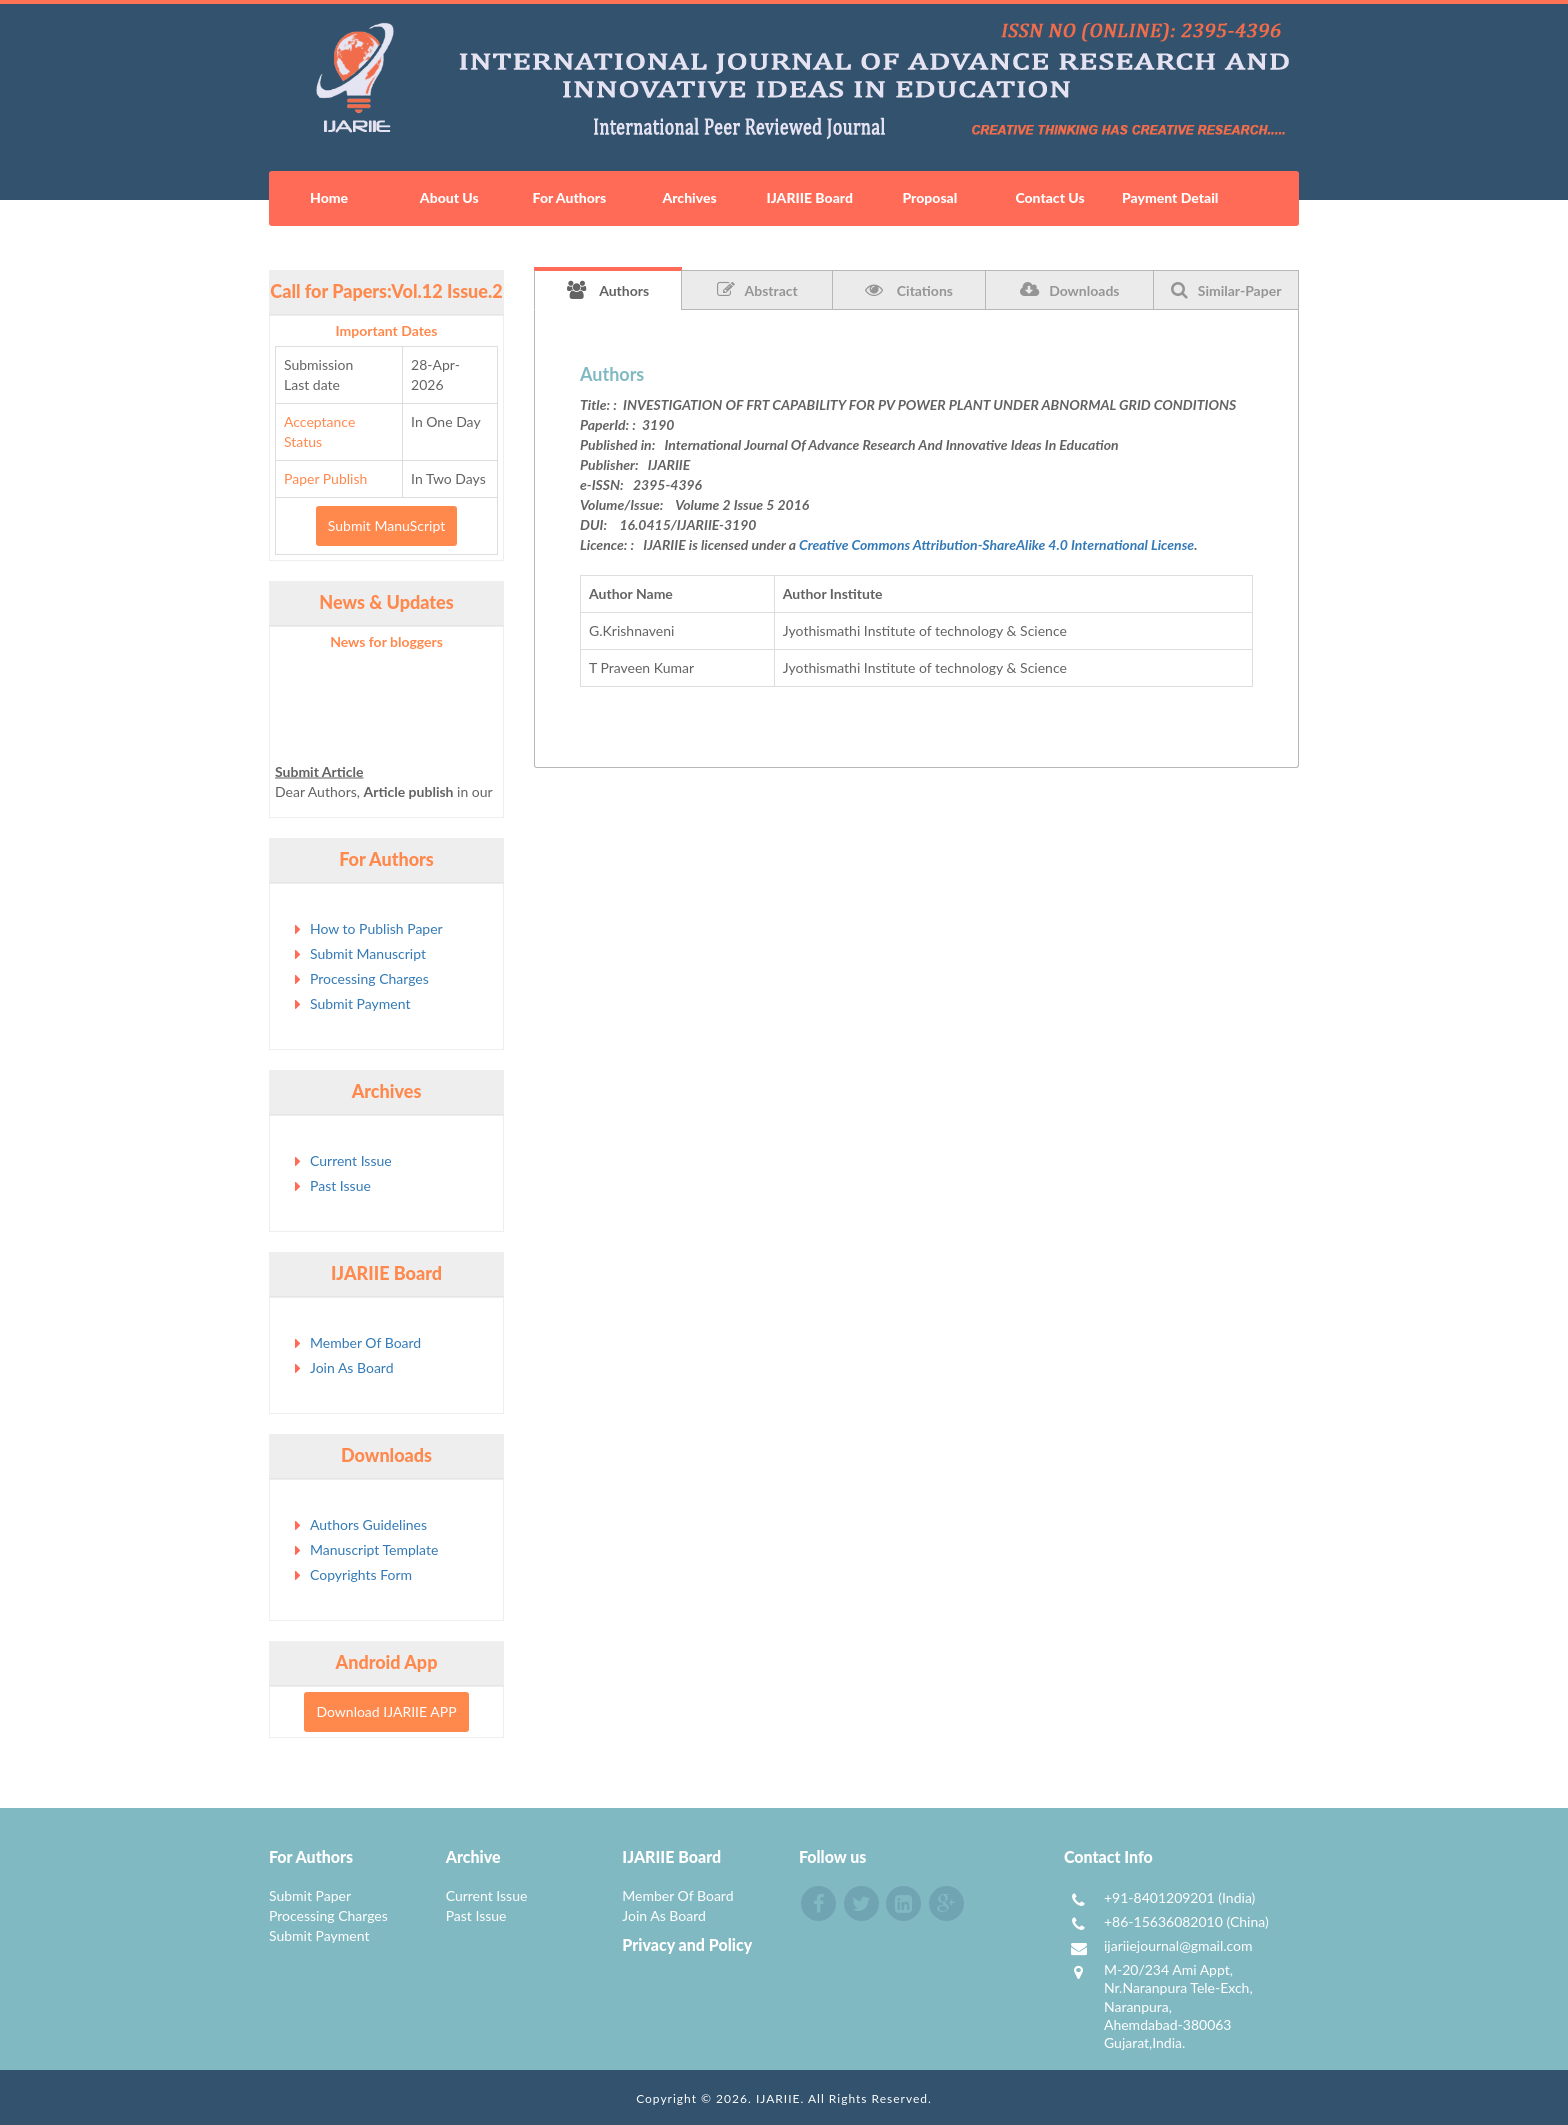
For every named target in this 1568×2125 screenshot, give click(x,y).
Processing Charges (369, 978)
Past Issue (340, 1185)
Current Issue (351, 1160)
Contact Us (1049, 197)
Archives (689, 197)
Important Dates (387, 330)
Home (329, 197)
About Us (449, 197)
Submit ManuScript (386, 525)
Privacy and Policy (687, 1944)
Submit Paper (310, 1895)
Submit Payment (360, 1003)
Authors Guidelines (368, 1524)
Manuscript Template (374, 1549)
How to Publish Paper (376, 928)
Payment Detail (1170, 197)
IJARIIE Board (809, 197)
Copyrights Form (361, 1574)
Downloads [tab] (1069, 290)
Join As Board (352, 1367)
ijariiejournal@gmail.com (1178, 1945)
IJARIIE (778, 2098)
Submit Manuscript (368, 953)
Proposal (929, 197)
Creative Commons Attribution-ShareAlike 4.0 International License (996, 544)
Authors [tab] (608, 290)
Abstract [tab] (757, 290)
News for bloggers (386, 641)
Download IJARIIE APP (386, 1711)
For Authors (570, 197)
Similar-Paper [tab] (1226, 290)
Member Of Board (365, 1342)
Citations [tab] (909, 290)
